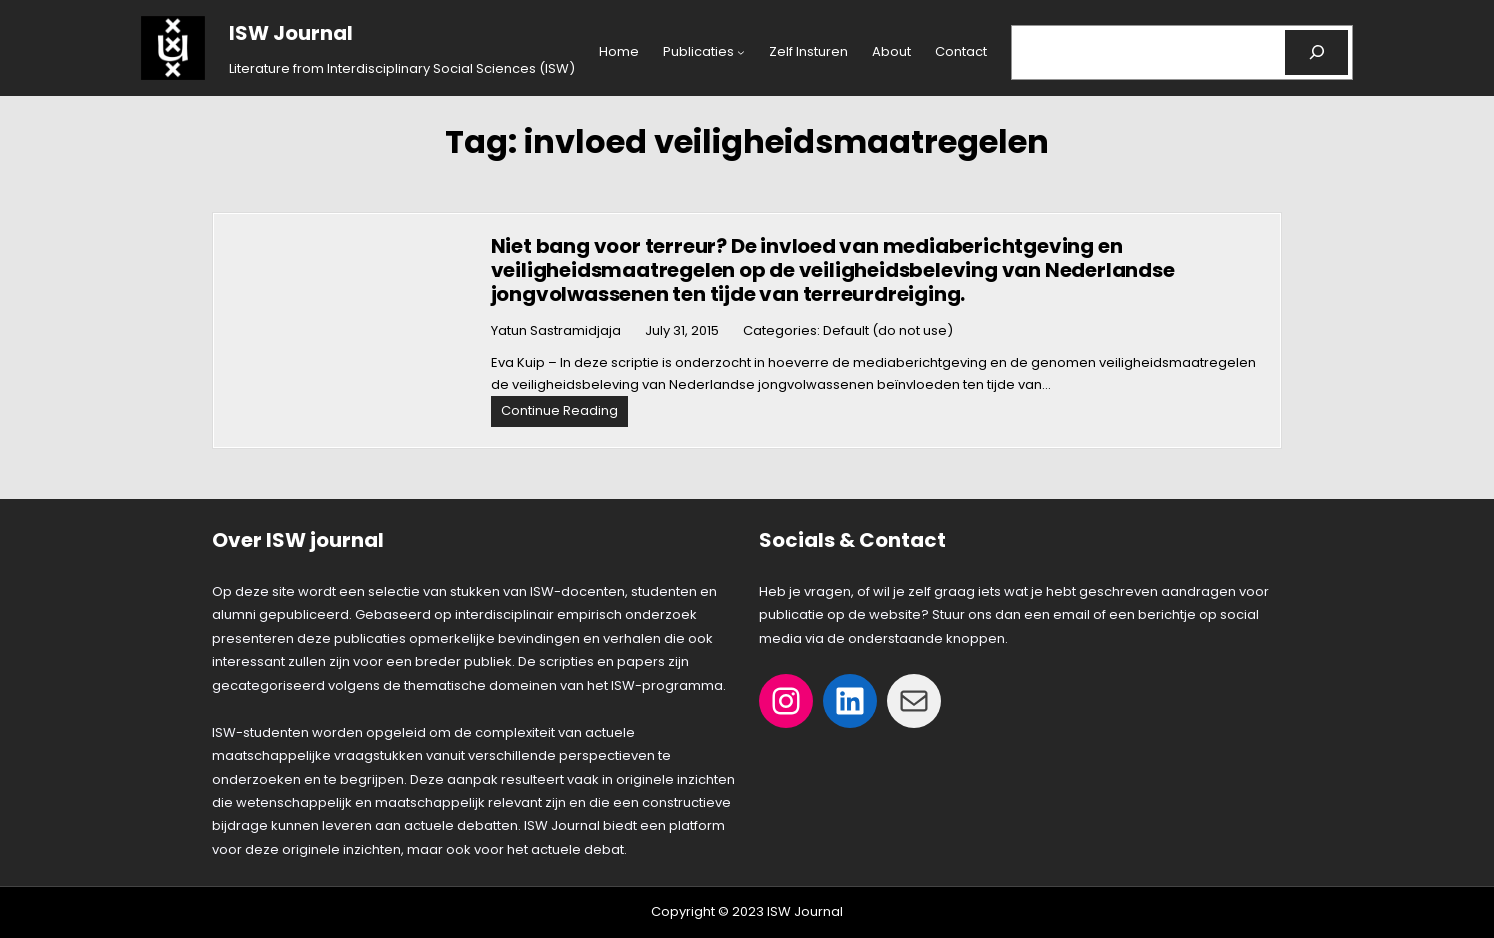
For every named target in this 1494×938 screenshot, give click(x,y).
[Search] (1316, 52)
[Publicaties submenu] (741, 52)
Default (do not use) (888, 330)
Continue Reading (564, 413)
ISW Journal (291, 33)
